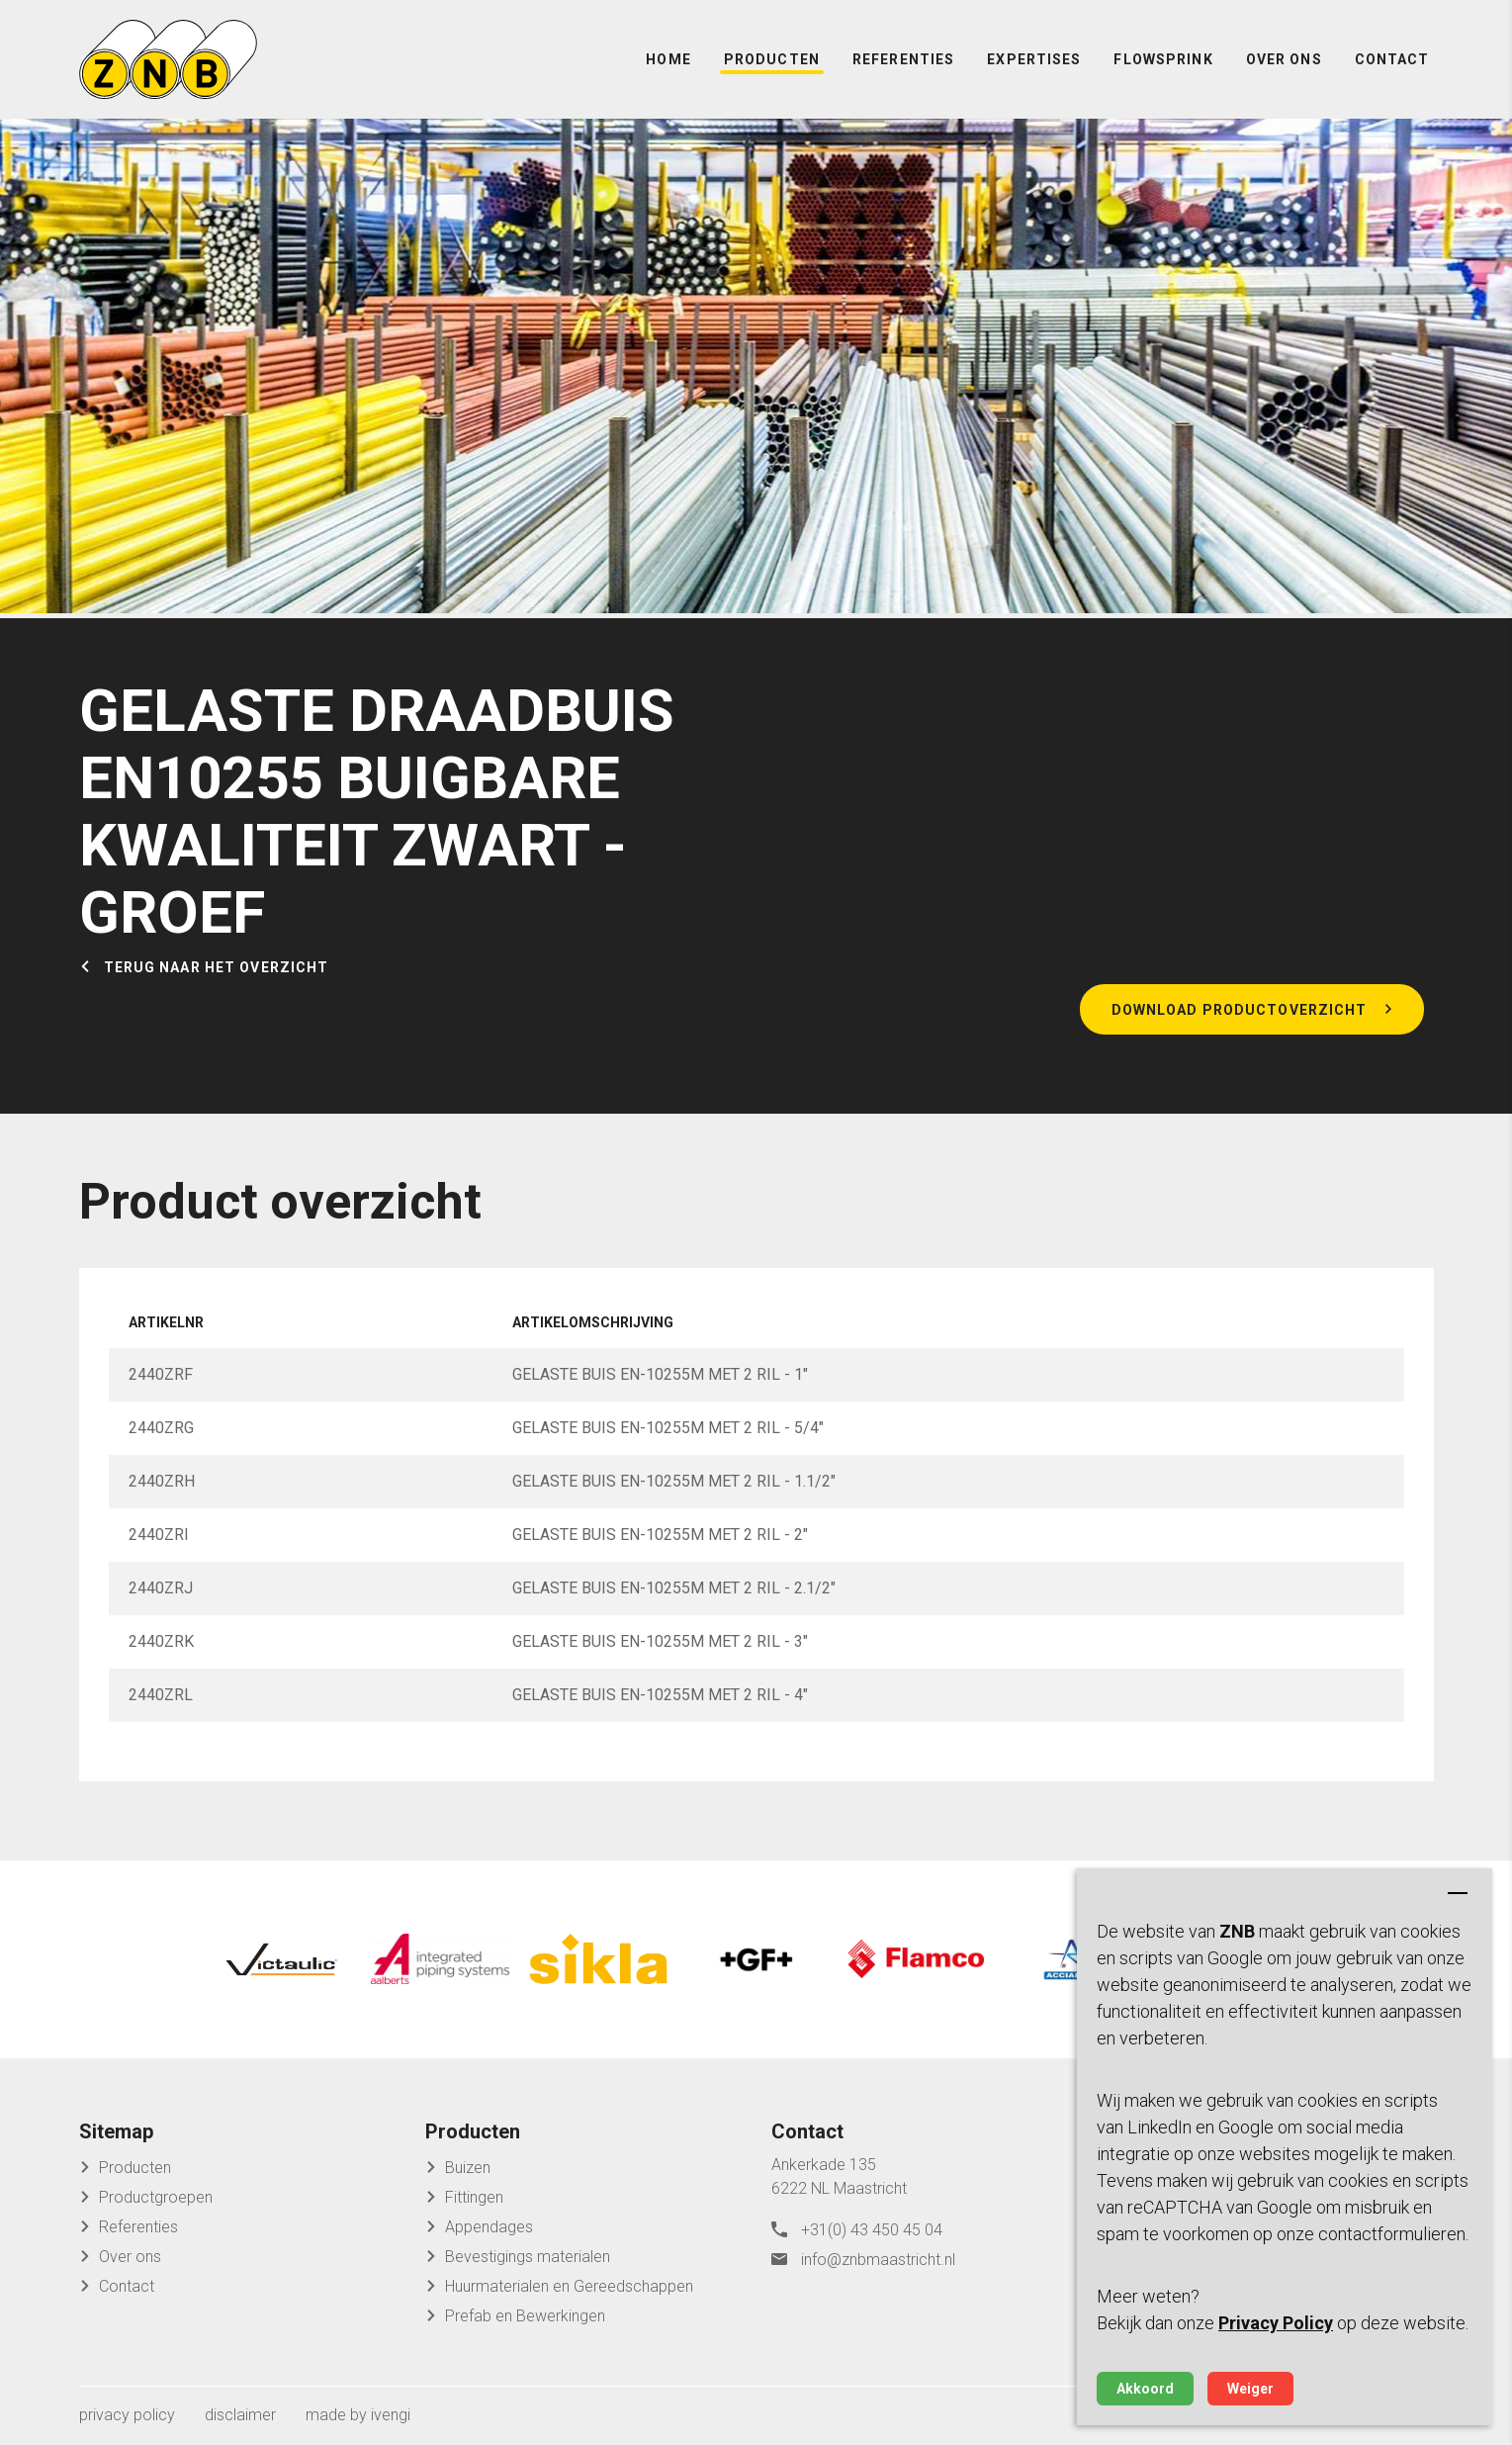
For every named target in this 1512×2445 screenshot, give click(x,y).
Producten (772, 59)
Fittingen (474, 2197)
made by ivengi (358, 2414)
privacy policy (127, 2414)
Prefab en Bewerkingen (525, 2316)
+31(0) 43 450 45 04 (871, 2229)
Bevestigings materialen (527, 2256)
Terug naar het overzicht (216, 967)
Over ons (1284, 59)
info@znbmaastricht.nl (878, 2259)
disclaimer (240, 2414)
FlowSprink (1162, 59)
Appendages (489, 2227)
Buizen (467, 2167)
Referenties (903, 59)
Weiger (1250, 2389)
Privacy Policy (1275, 2322)
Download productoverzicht (1240, 1010)
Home (668, 59)
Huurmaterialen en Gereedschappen (569, 2286)
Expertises (1034, 59)
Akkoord (1145, 2389)
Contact (1392, 59)
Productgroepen (156, 2197)
